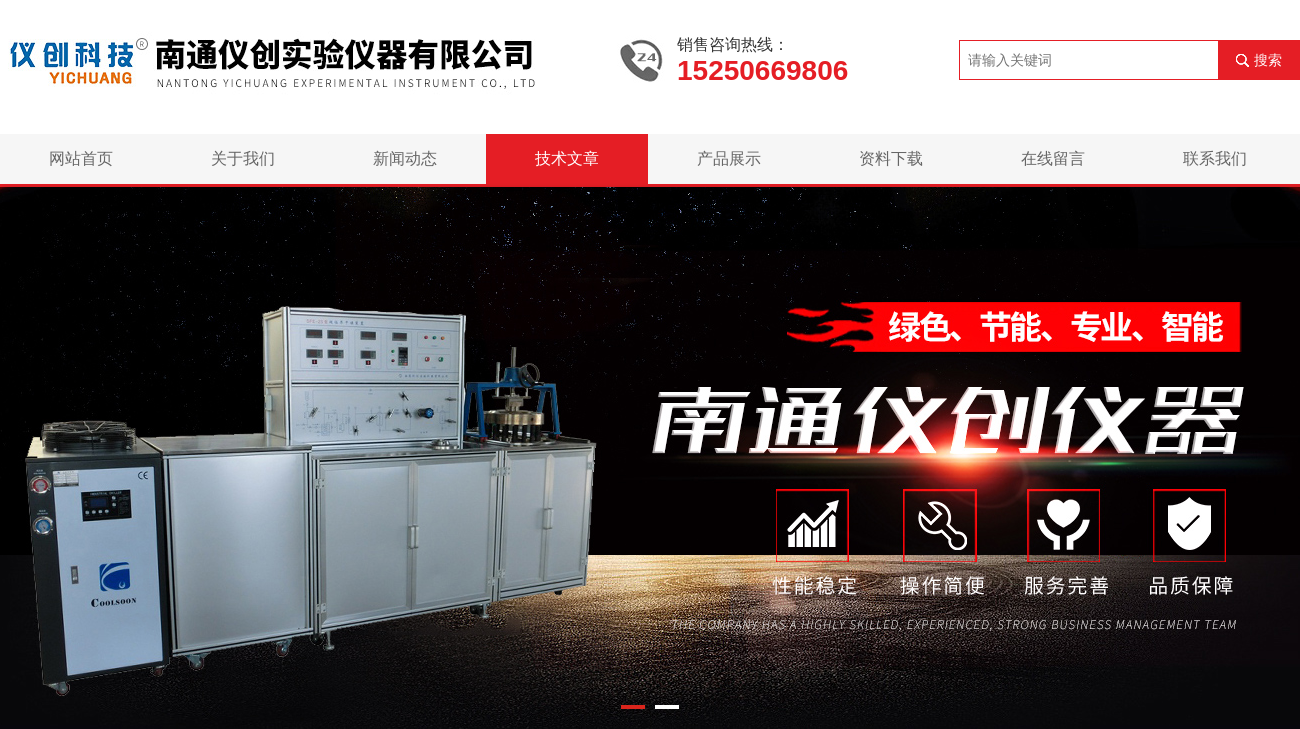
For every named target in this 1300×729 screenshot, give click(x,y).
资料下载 (891, 158)
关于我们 (243, 158)
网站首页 (81, 158)
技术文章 (567, 158)
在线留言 (1053, 158)
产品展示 (729, 158)
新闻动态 (405, 158)
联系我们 (1215, 158)
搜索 (1268, 60)
